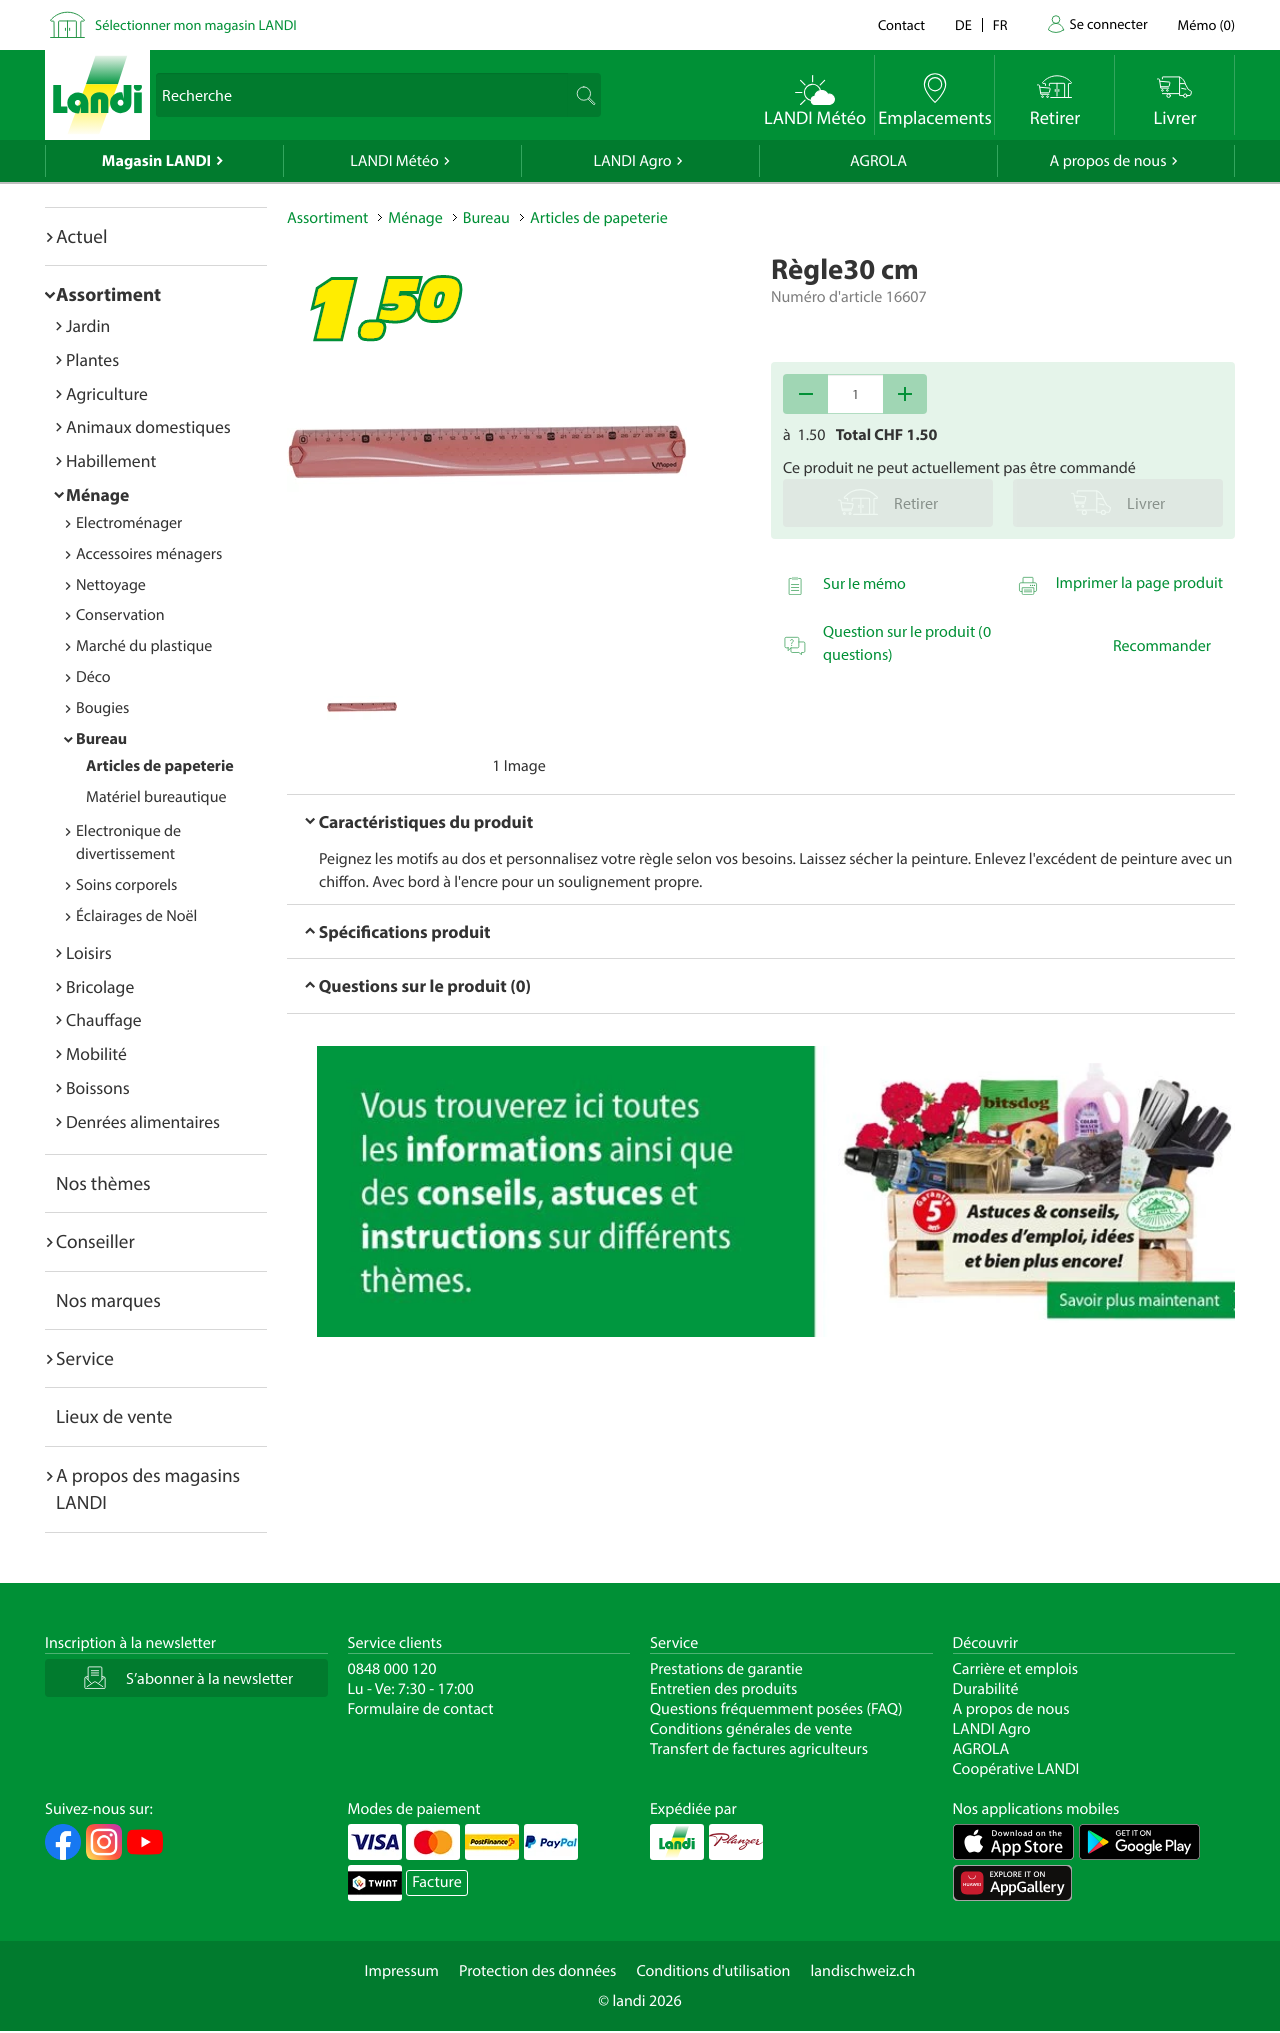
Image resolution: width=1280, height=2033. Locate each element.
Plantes (92, 359)
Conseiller (95, 1241)
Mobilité (96, 1053)
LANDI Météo (394, 161)
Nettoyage (111, 585)
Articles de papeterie (160, 766)
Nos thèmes (103, 1183)
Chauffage (104, 1019)
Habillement (111, 460)
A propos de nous (1107, 161)
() (1206, 24)
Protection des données (538, 1971)
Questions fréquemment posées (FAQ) (776, 1709)
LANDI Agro (632, 161)
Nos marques (108, 1300)
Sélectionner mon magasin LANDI (196, 24)
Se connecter (1108, 23)
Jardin (88, 325)
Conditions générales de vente (751, 1729)
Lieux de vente (114, 1416)
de (963, 24)
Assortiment (108, 294)
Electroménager (129, 523)
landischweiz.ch (863, 1971)
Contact (901, 24)
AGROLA (878, 161)
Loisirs (89, 952)
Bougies (102, 708)
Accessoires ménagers (149, 554)
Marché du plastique (144, 646)
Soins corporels (126, 885)
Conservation (120, 615)
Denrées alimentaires (143, 1121)
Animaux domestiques (148, 426)
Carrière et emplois (1016, 1669)
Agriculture (107, 393)
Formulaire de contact (421, 1709)
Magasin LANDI (156, 161)
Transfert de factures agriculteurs (759, 1749)
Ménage (97, 494)
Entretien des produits (723, 1689)
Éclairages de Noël (136, 916)
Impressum (402, 1971)
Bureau (101, 739)
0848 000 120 (392, 1669)
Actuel (81, 236)
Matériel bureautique (156, 797)
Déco (93, 677)
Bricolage (100, 986)
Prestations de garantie (726, 1669)
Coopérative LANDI (1016, 1769)
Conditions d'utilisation (713, 1971)
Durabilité (986, 1689)
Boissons (98, 1087)
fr (1000, 24)
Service (85, 1358)
